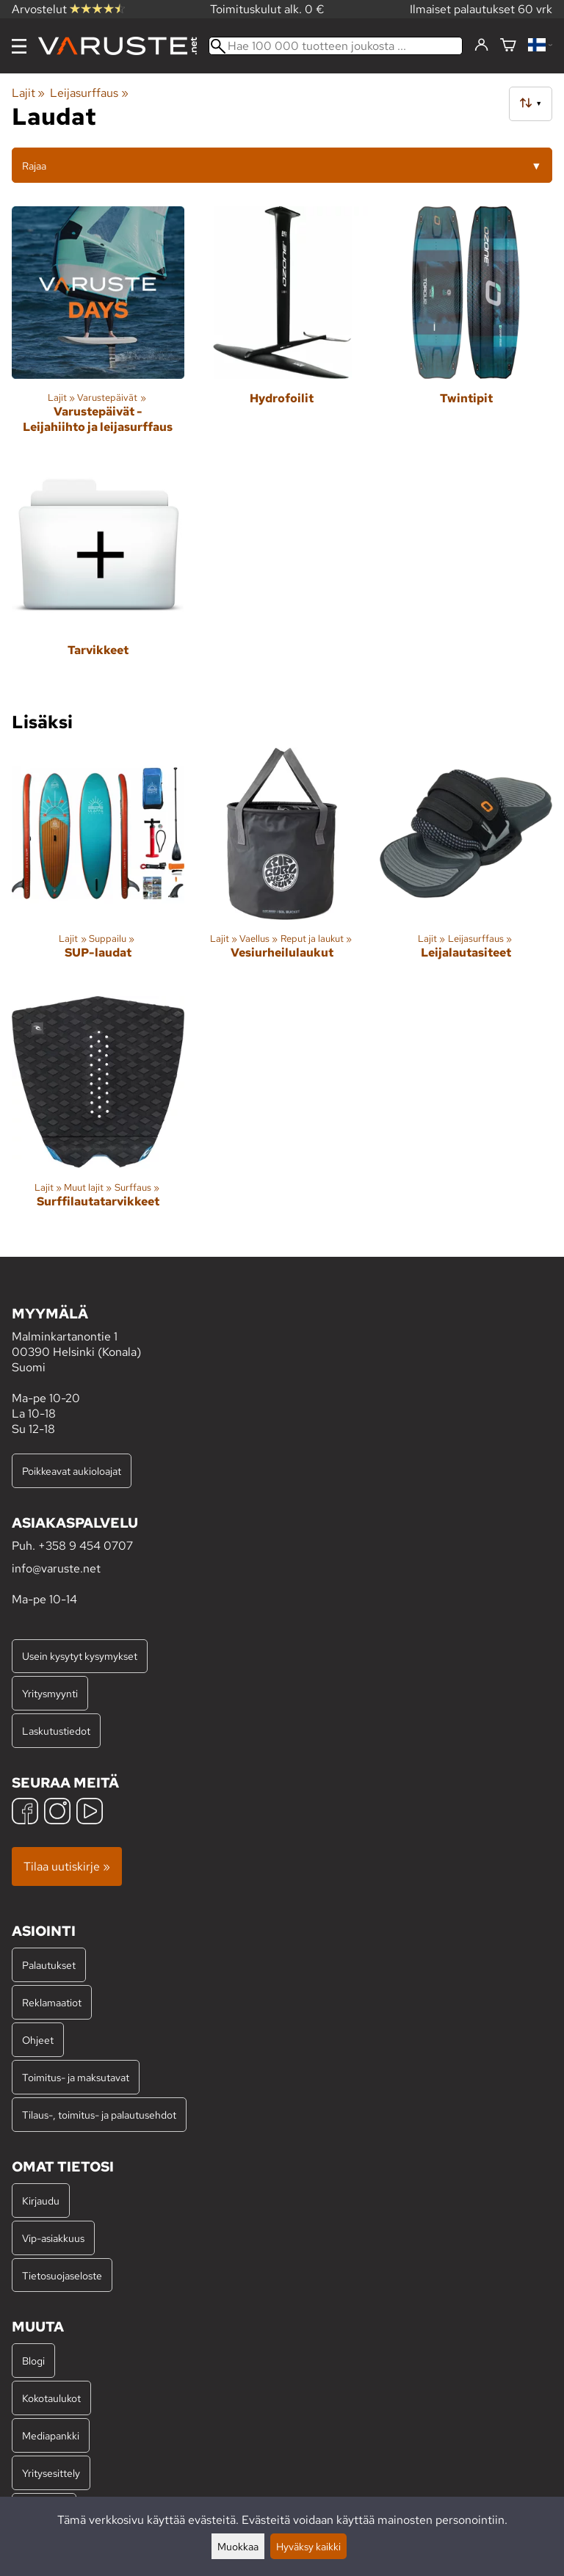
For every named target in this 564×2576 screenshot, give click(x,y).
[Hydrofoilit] (282, 326)
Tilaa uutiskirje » (67, 1866)
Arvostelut (68, 9)
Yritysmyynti (50, 1693)
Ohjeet (38, 2040)
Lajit (28, 93)
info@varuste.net (56, 1568)
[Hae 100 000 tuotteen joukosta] (336, 46)
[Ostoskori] (508, 46)
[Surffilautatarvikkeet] (98, 1114)
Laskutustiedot (56, 1731)
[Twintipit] (466, 326)
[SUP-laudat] (98, 865)
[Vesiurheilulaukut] (282, 865)
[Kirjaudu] (481, 45)
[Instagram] (57, 1813)
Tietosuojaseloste (62, 2275)
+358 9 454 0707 (85, 1545)
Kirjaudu (40, 2200)
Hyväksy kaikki (308, 2546)
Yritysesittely (51, 2473)
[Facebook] (25, 1813)
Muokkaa (237, 2546)
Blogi (33, 2361)
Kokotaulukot (51, 2398)
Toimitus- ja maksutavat (75, 2077)
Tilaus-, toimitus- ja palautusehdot (99, 2115)
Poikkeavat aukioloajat (71, 1471)
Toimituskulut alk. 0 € (267, 9)
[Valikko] (19, 46)
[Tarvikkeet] (98, 576)
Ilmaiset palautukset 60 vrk (481, 9)
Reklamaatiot (52, 2002)
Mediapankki (50, 2435)
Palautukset (49, 1965)
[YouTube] (89, 1813)
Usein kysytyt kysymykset (79, 1656)
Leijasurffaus (89, 93)
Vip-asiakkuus (53, 2238)
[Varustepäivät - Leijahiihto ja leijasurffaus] (98, 326)
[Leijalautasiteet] (466, 865)
